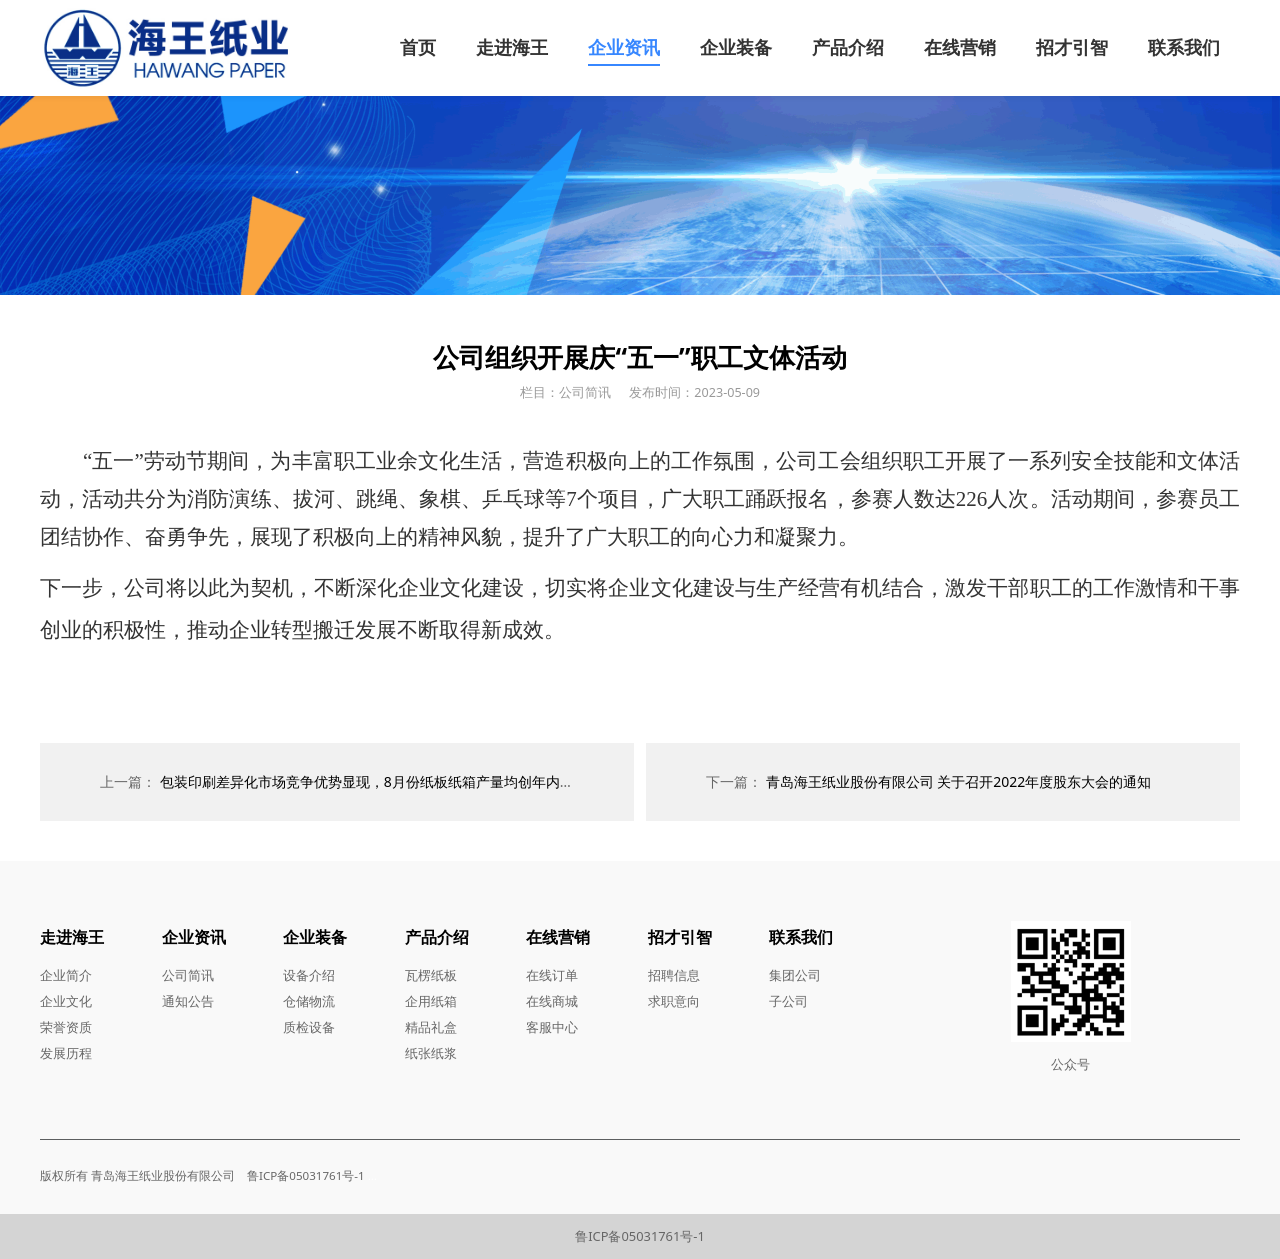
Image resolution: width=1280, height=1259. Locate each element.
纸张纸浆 (431, 1053)
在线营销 (960, 47)
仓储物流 (309, 1001)
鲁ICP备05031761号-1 (640, 1236)
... (372, 1175)
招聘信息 (674, 975)
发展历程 (66, 1053)
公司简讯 (188, 975)
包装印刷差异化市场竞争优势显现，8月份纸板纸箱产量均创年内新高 (374, 781)
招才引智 (1072, 47)
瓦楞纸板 (431, 975)
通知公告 (188, 1001)
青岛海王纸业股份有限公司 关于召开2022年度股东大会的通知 (959, 781)
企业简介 (66, 975)
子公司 (788, 1001)
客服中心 (552, 1027)
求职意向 (674, 1001)
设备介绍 (309, 975)
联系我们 (1184, 47)
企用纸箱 (431, 1001)
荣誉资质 (66, 1027)
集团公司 (795, 975)
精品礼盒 (431, 1027)
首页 (418, 47)
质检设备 (309, 1027)
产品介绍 (848, 47)
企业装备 (736, 47)
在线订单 (552, 975)
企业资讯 (624, 47)
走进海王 (512, 47)
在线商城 (552, 1001)
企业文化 (66, 1001)
